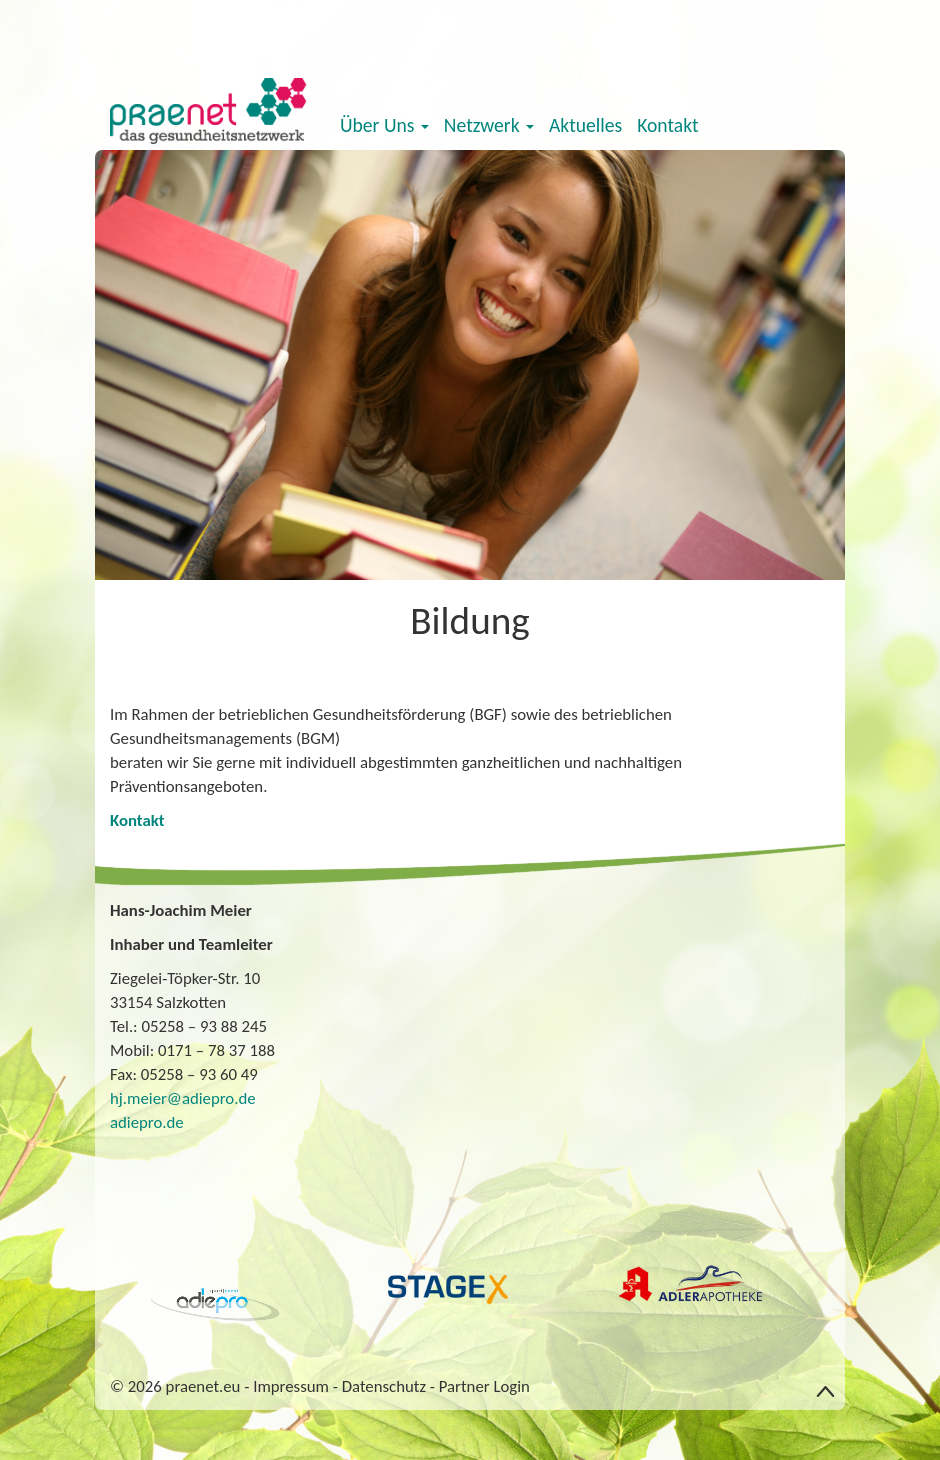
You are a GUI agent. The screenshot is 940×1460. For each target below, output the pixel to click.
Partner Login (484, 1386)
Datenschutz (384, 1386)
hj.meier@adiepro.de (183, 1098)
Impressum (291, 1386)
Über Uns (384, 125)
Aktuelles (585, 125)
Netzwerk (489, 125)
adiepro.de (147, 1122)
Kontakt (667, 125)
